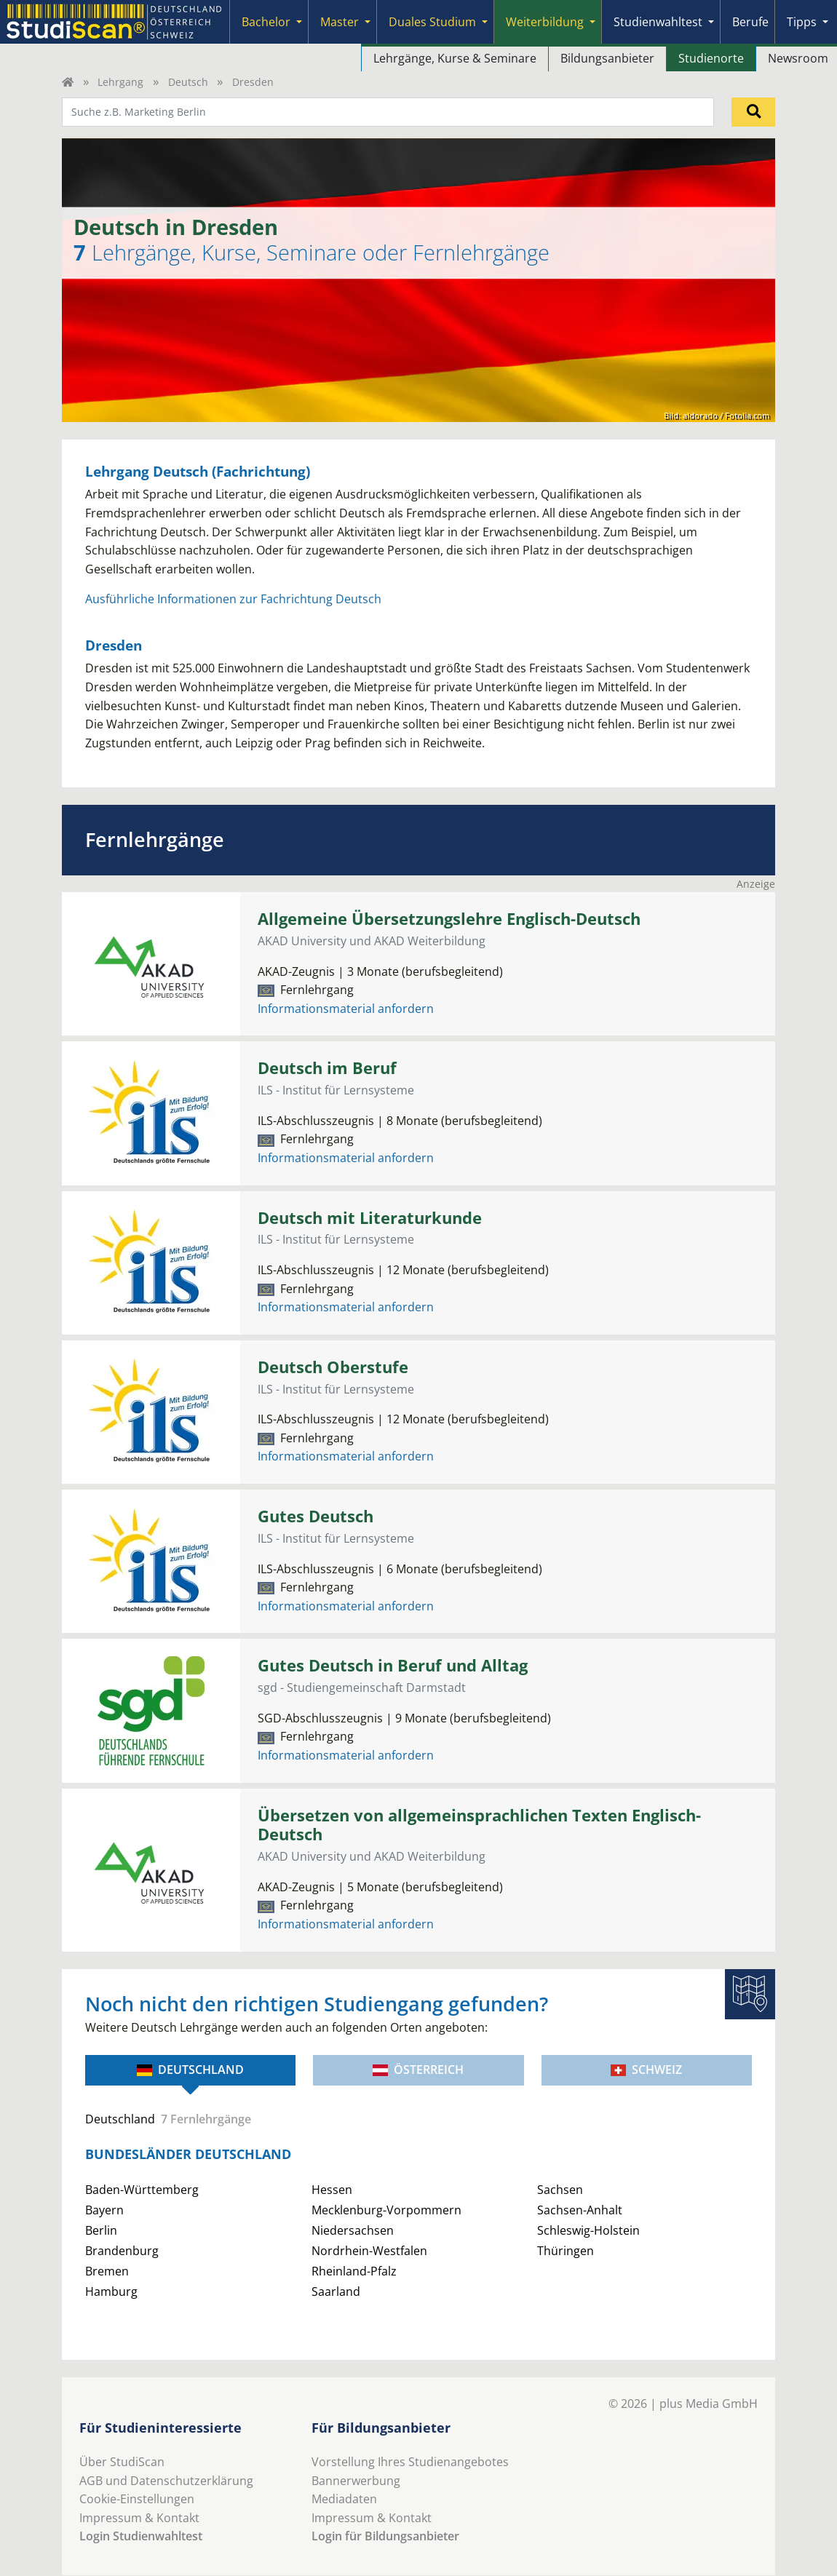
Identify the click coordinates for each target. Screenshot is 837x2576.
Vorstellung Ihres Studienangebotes (410, 2462)
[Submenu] (299, 22)
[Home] (68, 81)
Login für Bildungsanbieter (385, 2536)
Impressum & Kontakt (139, 2518)
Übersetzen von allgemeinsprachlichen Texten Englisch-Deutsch (479, 1825)
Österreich (418, 2070)
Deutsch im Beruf (327, 1068)
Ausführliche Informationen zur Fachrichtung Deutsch (233, 599)
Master (339, 22)
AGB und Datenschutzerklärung (166, 2481)
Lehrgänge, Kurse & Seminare (454, 58)
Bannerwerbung (356, 2481)
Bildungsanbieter (607, 58)
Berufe (750, 22)
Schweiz (646, 2070)
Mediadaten (344, 2499)
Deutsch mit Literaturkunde (370, 1217)
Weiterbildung (545, 22)
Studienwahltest (658, 22)
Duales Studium (432, 22)
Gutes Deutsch (315, 1516)
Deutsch (188, 82)
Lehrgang (120, 82)
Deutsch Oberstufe (333, 1367)
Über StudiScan (121, 2462)
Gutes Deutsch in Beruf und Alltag (393, 1665)
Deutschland (190, 2070)
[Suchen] (753, 112)
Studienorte (711, 58)
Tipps (802, 22)
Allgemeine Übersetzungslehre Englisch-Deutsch (449, 918)
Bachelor (266, 22)
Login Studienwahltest (140, 2536)
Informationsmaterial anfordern (346, 1009)
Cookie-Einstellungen (136, 2499)
